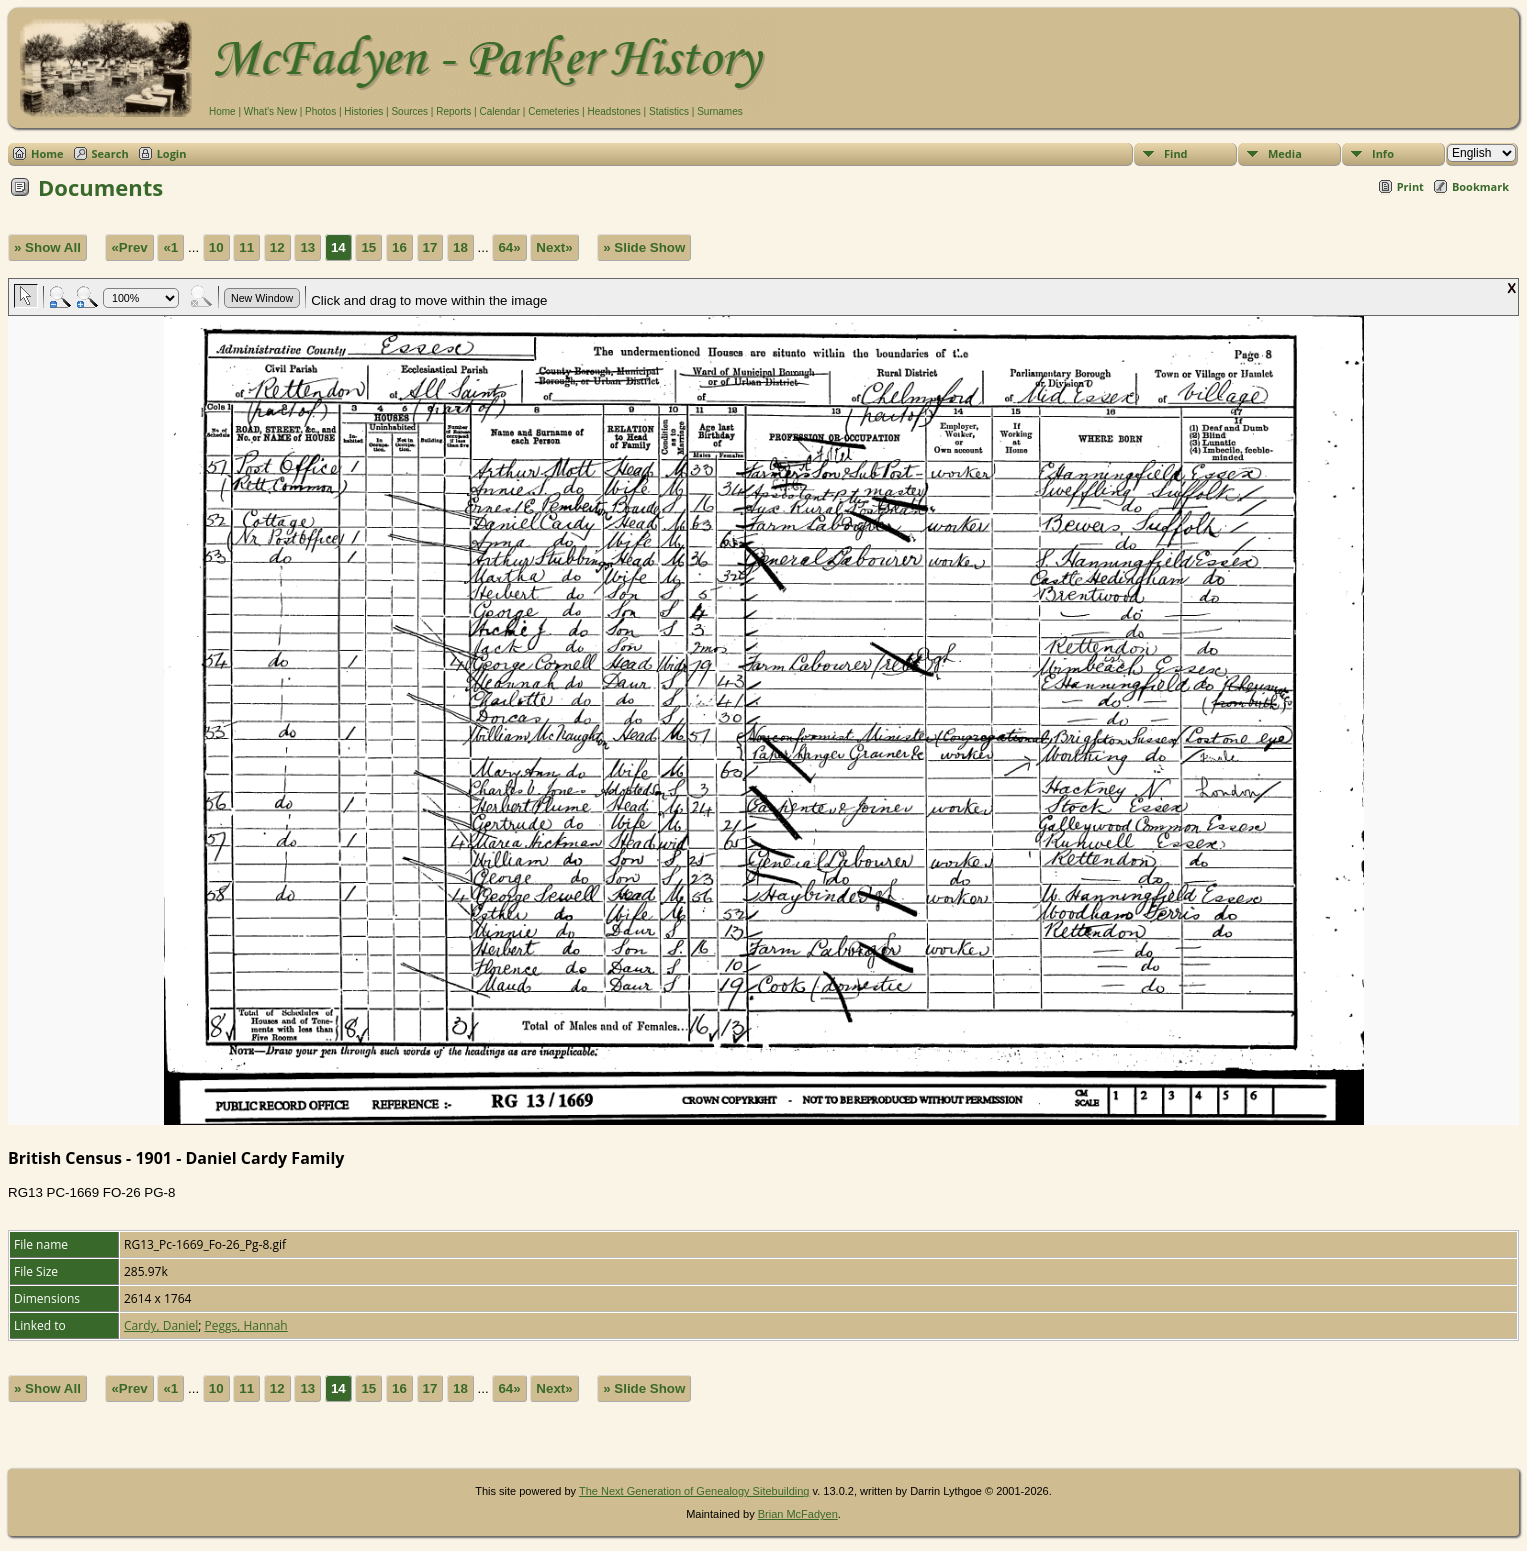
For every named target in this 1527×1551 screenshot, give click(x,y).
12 (277, 247)
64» (509, 247)
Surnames (720, 111)
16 (399, 247)
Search (110, 153)
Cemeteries (553, 111)
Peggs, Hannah (246, 1325)
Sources (409, 111)
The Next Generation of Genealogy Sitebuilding (694, 1491)
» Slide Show (644, 247)
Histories (363, 111)
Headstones (613, 111)
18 (460, 247)
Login (172, 153)
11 (246, 247)
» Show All (47, 247)
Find (1176, 153)
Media (1285, 153)
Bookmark (1480, 186)
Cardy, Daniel (161, 1325)
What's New (270, 111)
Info (1383, 153)
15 (368, 247)
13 (307, 247)
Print (1410, 186)
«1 (170, 247)
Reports (453, 111)
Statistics (669, 111)
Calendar (499, 111)
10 (216, 247)
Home (222, 111)
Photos (320, 111)
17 (430, 247)
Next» (554, 247)
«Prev (129, 247)
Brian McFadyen (798, 1514)
